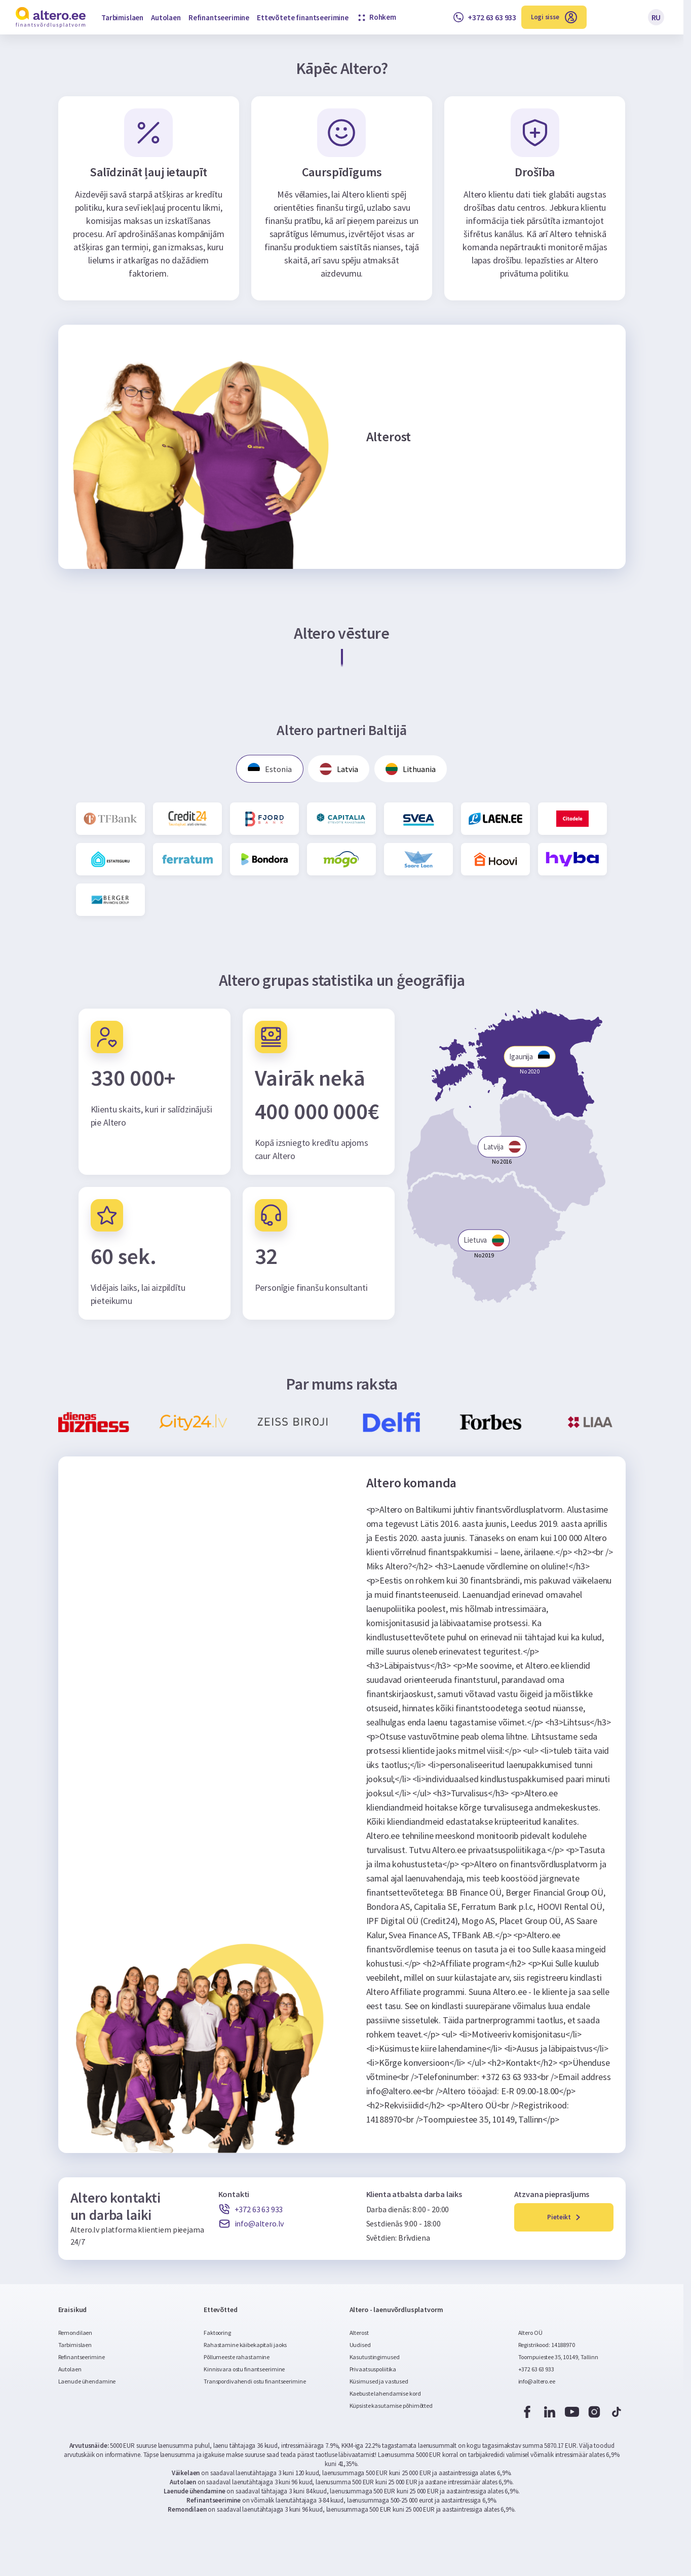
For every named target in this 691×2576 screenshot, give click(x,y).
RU (656, 17)
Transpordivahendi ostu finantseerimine (254, 2383)
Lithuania (413, 769)
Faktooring (217, 2334)
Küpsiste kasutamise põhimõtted (391, 2407)
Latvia (339, 769)
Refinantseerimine (218, 17)
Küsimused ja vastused (379, 2383)
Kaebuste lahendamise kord (385, 2395)
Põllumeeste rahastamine (237, 2358)
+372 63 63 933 (536, 2370)
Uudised (360, 2346)
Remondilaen (75, 2334)
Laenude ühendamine (87, 2383)
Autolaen (166, 17)
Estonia (268, 769)
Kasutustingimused (375, 2358)
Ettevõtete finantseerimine (303, 17)
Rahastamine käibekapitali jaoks (245, 2346)
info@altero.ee (536, 2383)
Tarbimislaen (122, 17)
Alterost (359, 2334)
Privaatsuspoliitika (373, 2370)
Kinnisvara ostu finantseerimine (244, 2370)
